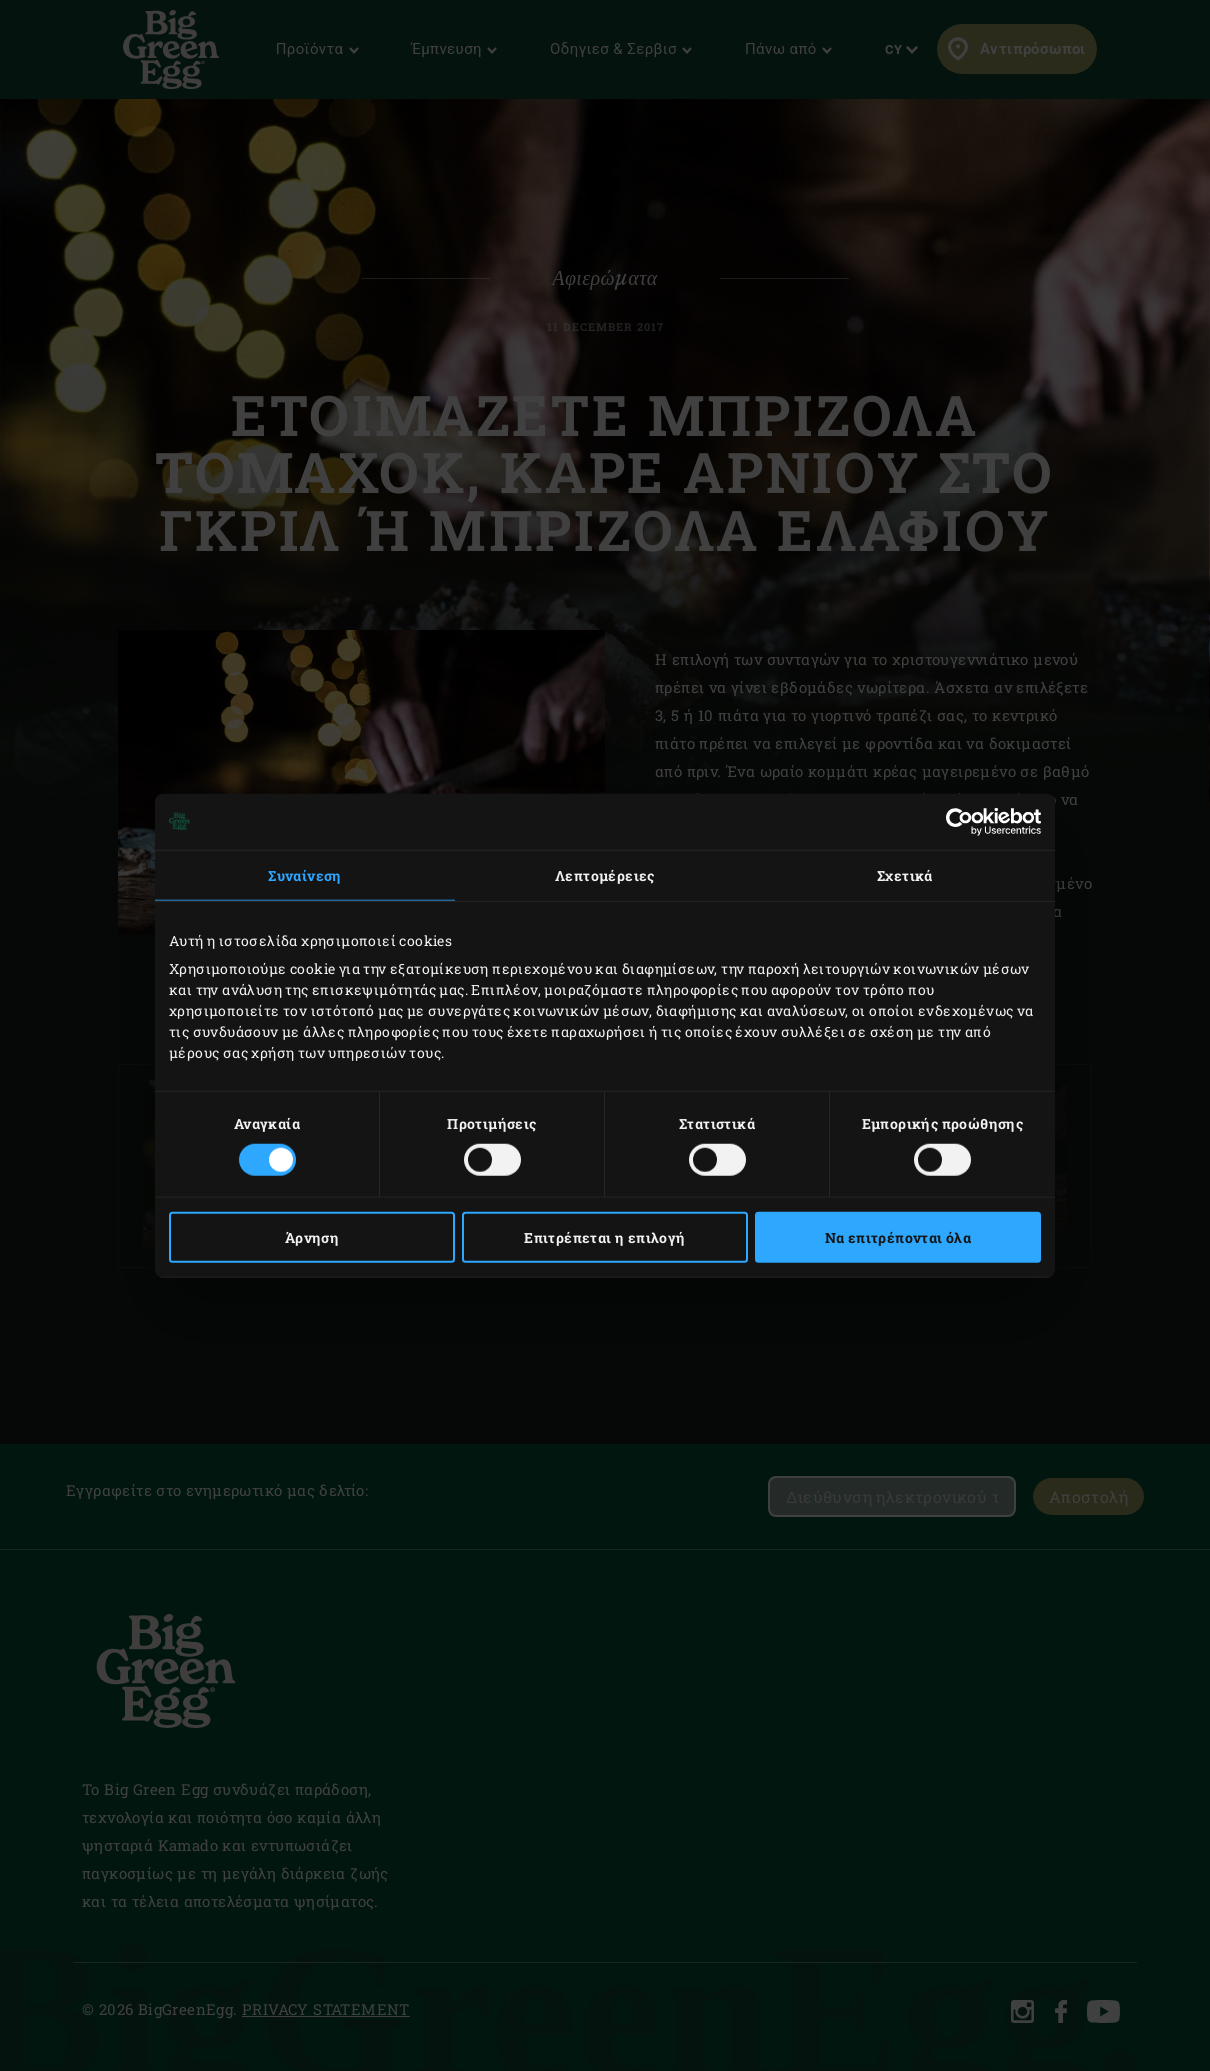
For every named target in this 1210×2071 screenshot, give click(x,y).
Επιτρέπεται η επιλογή (604, 1237)
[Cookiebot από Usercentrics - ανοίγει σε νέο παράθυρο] (953, 821)
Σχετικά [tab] (905, 874)
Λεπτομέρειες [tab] (605, 874)
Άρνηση (312, 1237)
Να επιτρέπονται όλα (898, 1237)
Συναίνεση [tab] (305, 874)
